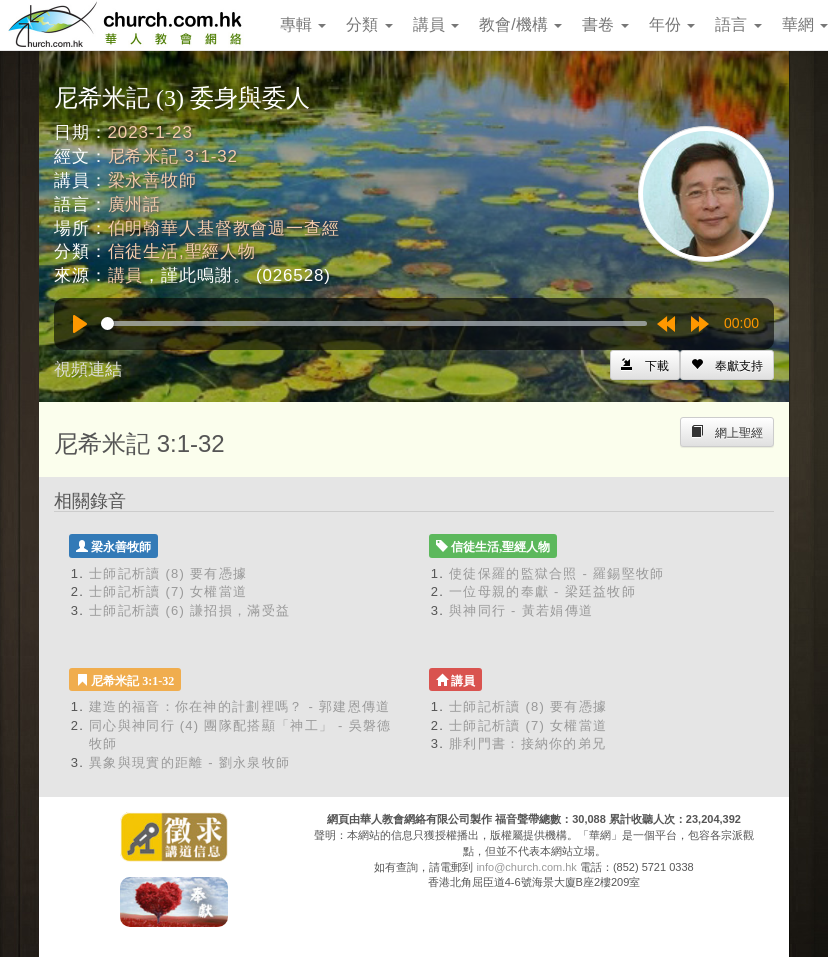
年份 (672, 24)
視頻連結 (88, 369)
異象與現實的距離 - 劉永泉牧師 (189, 762)
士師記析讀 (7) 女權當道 (168, 591)
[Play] (80, 324)
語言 (738, 24)
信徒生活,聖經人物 (182, 251)
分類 (369, 24)
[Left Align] (727, 365)
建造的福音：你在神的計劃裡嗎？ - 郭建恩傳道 (239, 706)
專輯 (303, 24)
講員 (436, 24)
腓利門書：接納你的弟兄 (527, 743)
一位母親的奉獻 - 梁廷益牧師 (542, 591)
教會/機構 (520, 24)
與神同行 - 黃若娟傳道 (521, 610)
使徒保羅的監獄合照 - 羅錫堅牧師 (557, 573)
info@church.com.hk (526, 867)
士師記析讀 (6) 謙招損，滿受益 (189, 610)
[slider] (374, 323)
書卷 (605, 24)
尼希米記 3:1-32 (173, 156)
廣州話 (135, 204)
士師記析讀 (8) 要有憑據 (168, 573)
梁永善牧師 (152, 180)
